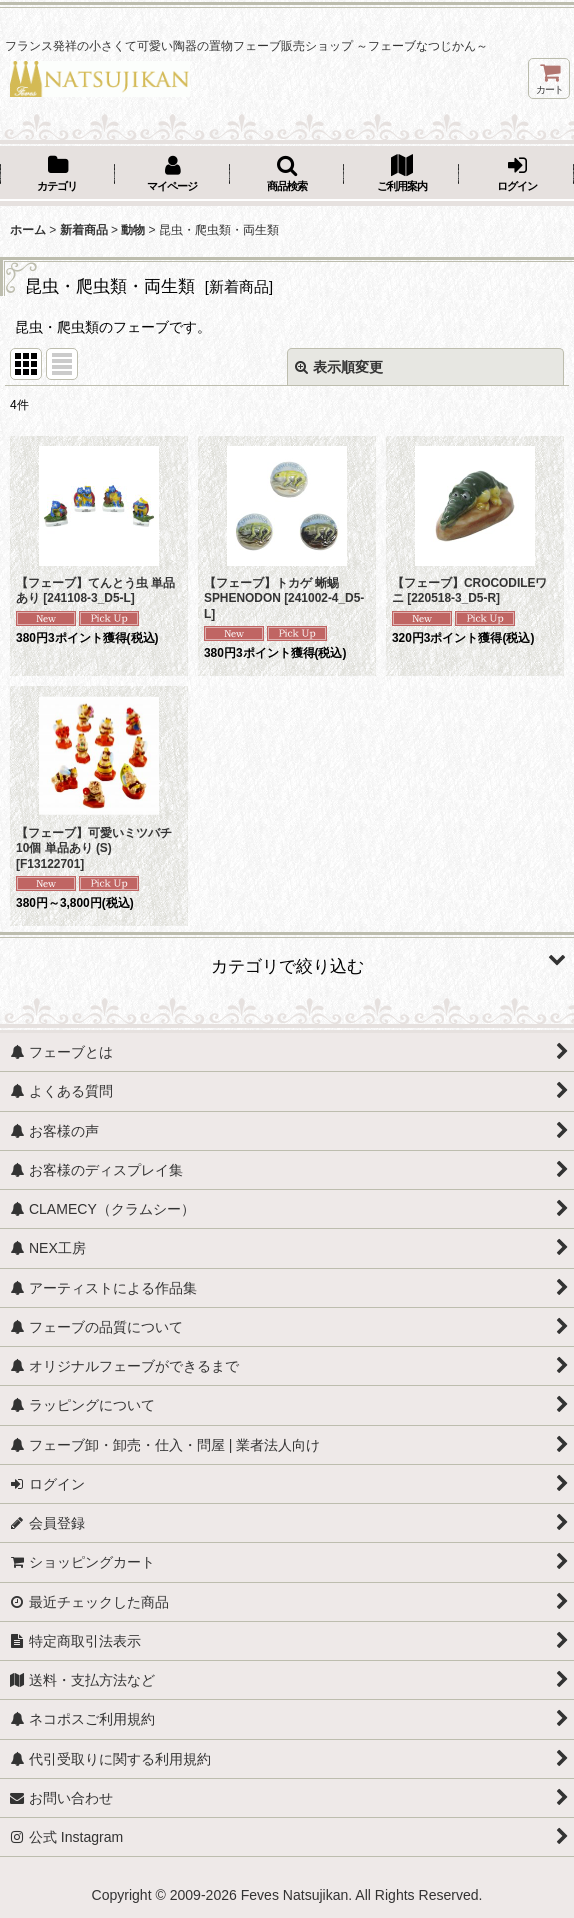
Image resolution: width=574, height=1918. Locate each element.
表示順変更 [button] (339, 367)
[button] (287, 175)
